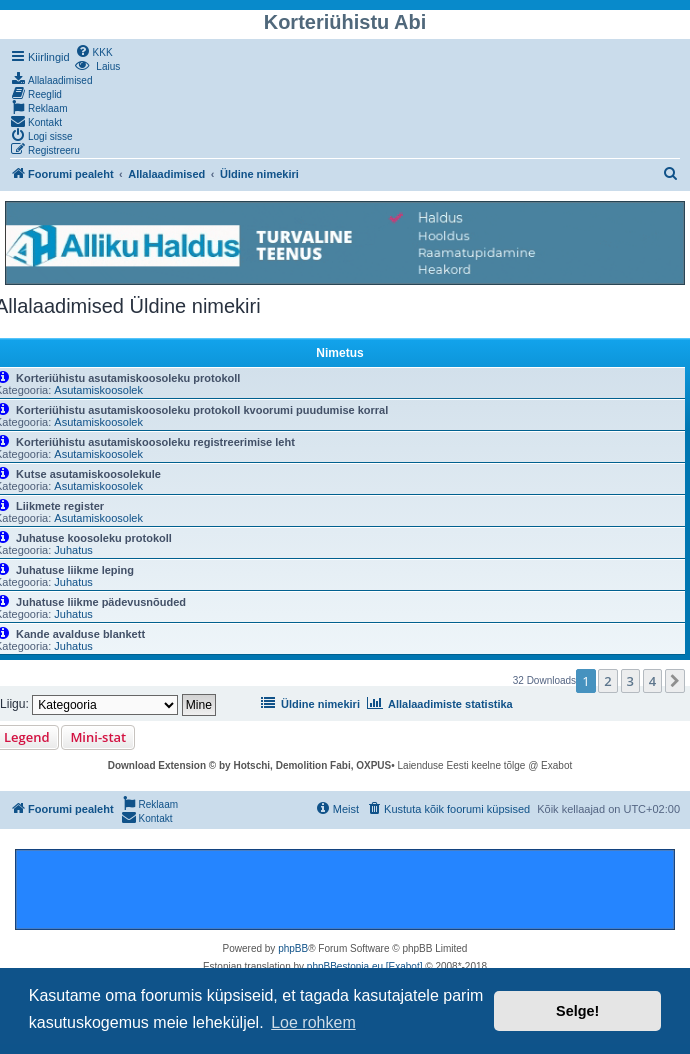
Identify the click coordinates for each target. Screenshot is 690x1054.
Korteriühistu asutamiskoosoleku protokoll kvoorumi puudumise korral (202, 410)
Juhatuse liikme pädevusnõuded (101, 602)
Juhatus (73, 550)
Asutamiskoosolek (98, 390)
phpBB (293, 948)
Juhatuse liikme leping (75, 570)
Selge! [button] (577, 1011)
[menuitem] (94, 51)
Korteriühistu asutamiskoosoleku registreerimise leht (155, 442)
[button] (675, 681)
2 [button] (607, 681)
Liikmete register (60, 506)
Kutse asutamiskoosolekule (88, 474)
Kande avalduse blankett (80, 634)
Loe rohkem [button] (313, 1022)
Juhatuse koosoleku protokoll (94, 538)
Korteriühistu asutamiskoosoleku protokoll (128, 378)
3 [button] (630, 681)
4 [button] (652, 681)
